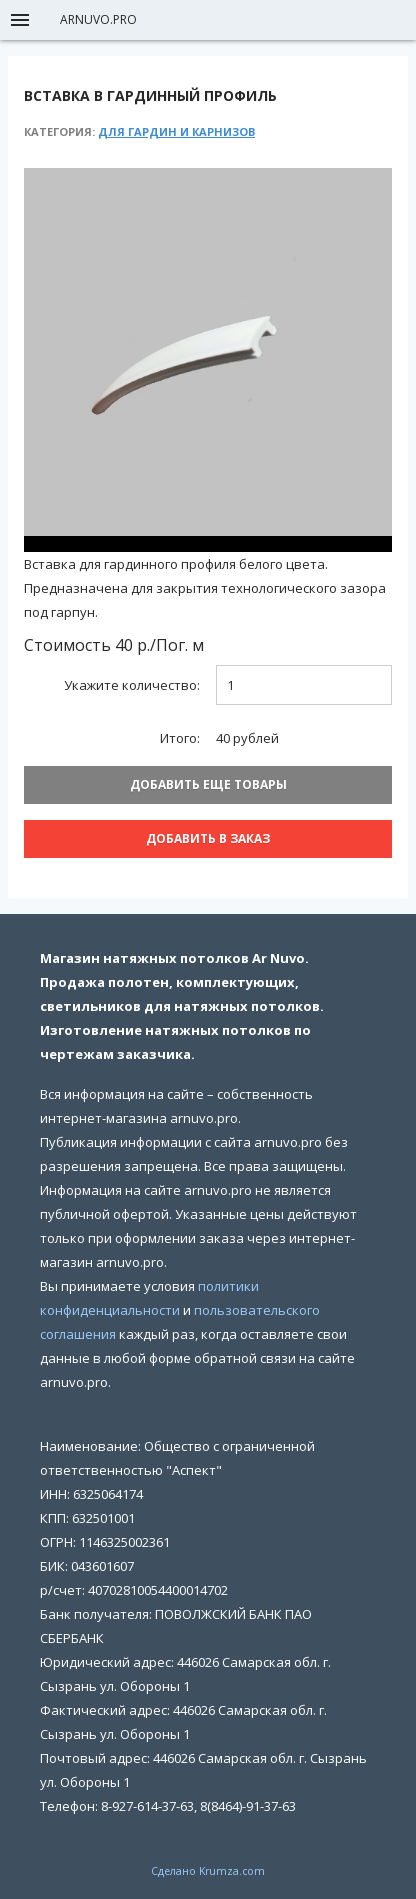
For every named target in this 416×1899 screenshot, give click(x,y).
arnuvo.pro (98, 19)
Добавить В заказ (208, 838)
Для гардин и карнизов (176, 131)
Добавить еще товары (208, 784)
